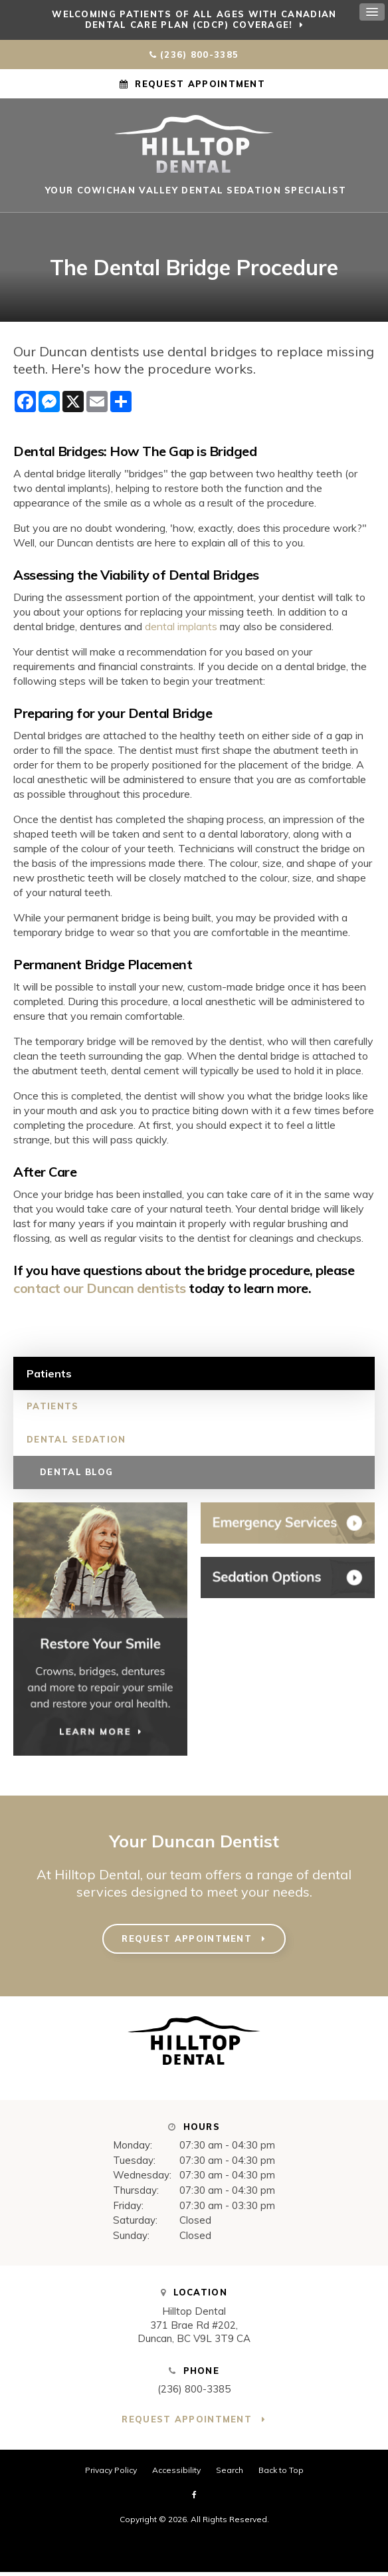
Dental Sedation (76, 1443)
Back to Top (281, 2474)
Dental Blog (76, 1475)
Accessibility (176, 2474)
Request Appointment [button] (200, 83)
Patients (52, 1410)
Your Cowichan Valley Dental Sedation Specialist (194, 194)
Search (229, 2474)
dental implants (181, 630)
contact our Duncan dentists (99, 1292)
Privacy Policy (111, 2474)
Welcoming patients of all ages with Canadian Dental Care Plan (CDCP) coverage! (194, 19)
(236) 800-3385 (199, 54)
